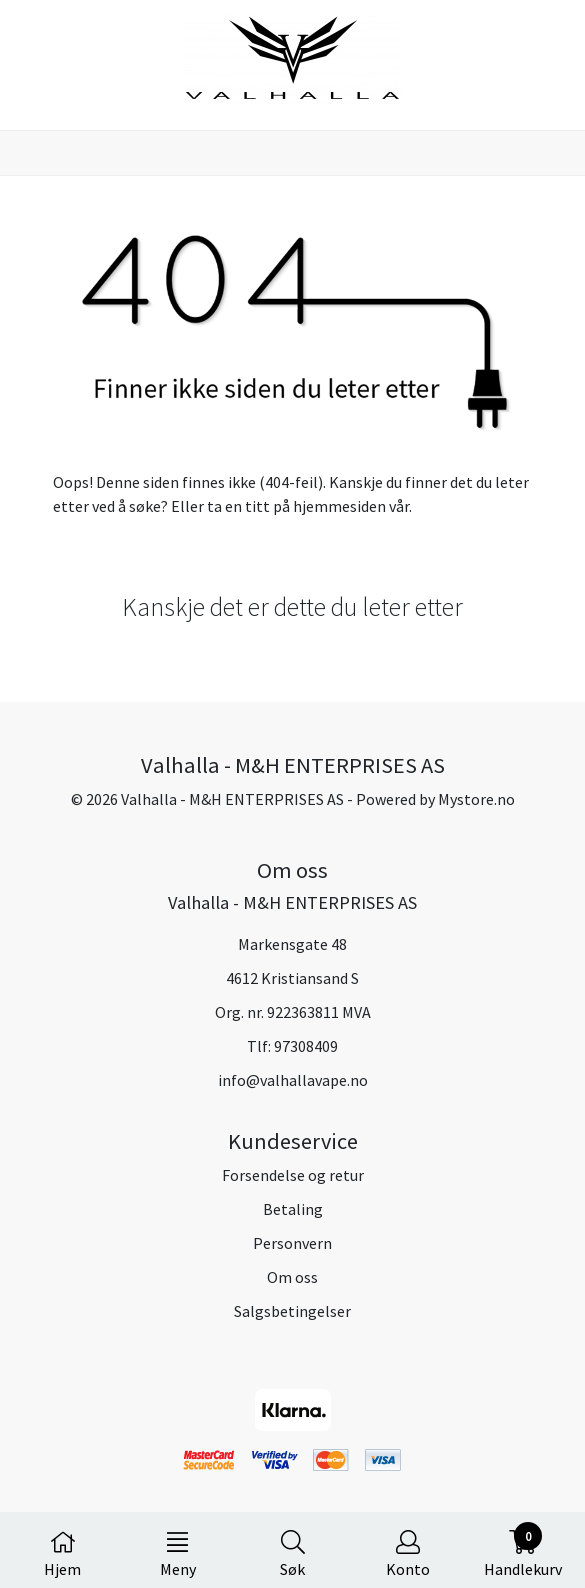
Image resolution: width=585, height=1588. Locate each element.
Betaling (293, 1209)
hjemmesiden (339, 506)
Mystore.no (476, 799)
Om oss (292, 1277)
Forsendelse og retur (293, 1175)
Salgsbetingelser (292, 1311)
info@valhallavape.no (293, 1080)
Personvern (292, 1243)
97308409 (306, 1046)
